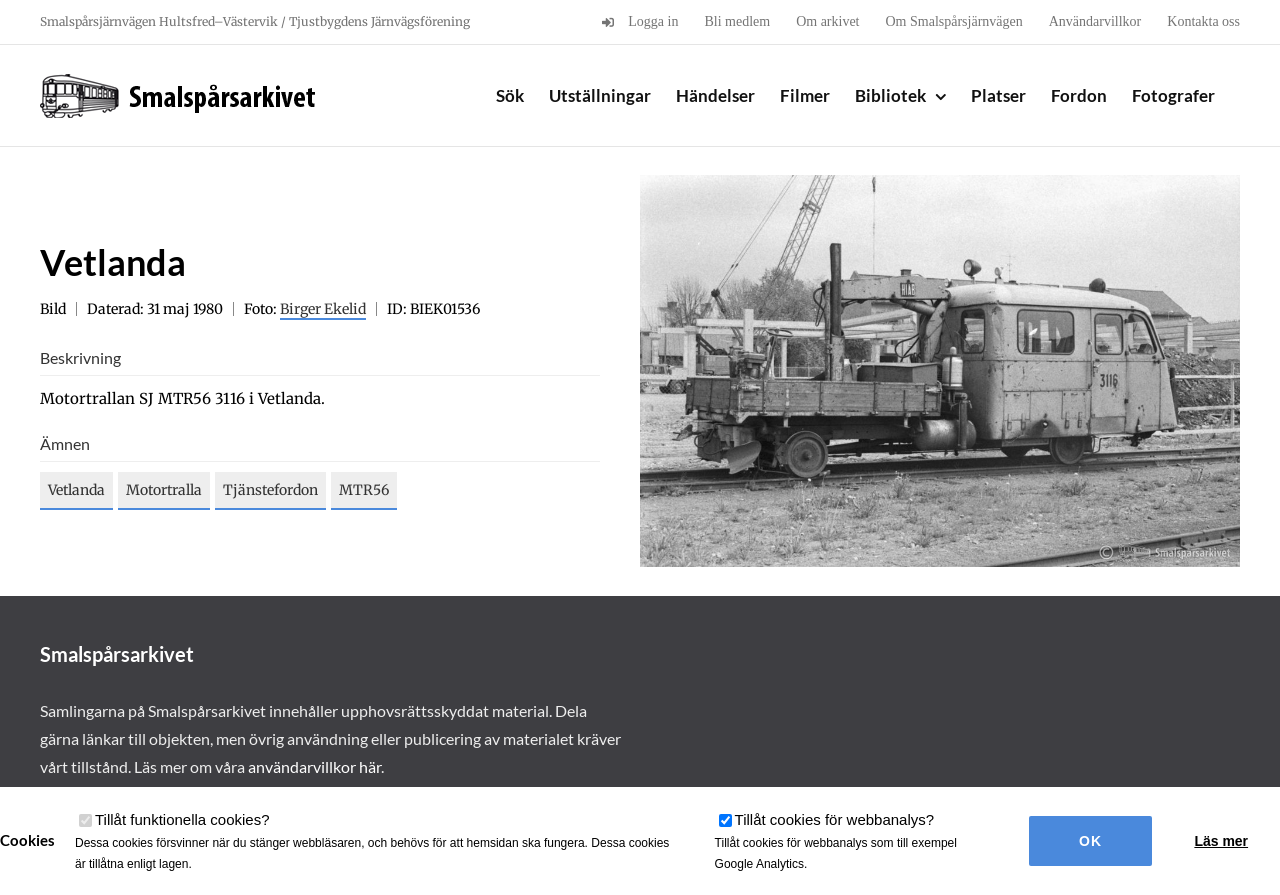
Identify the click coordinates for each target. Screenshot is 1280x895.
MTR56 (364, 490)
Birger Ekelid (323, 309)
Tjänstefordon (270, 490)
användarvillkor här (314, 766)
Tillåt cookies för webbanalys (835, 819)
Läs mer (1221, 841)
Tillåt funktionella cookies (182, 819)
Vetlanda (76, 490)
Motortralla (164, 490)
